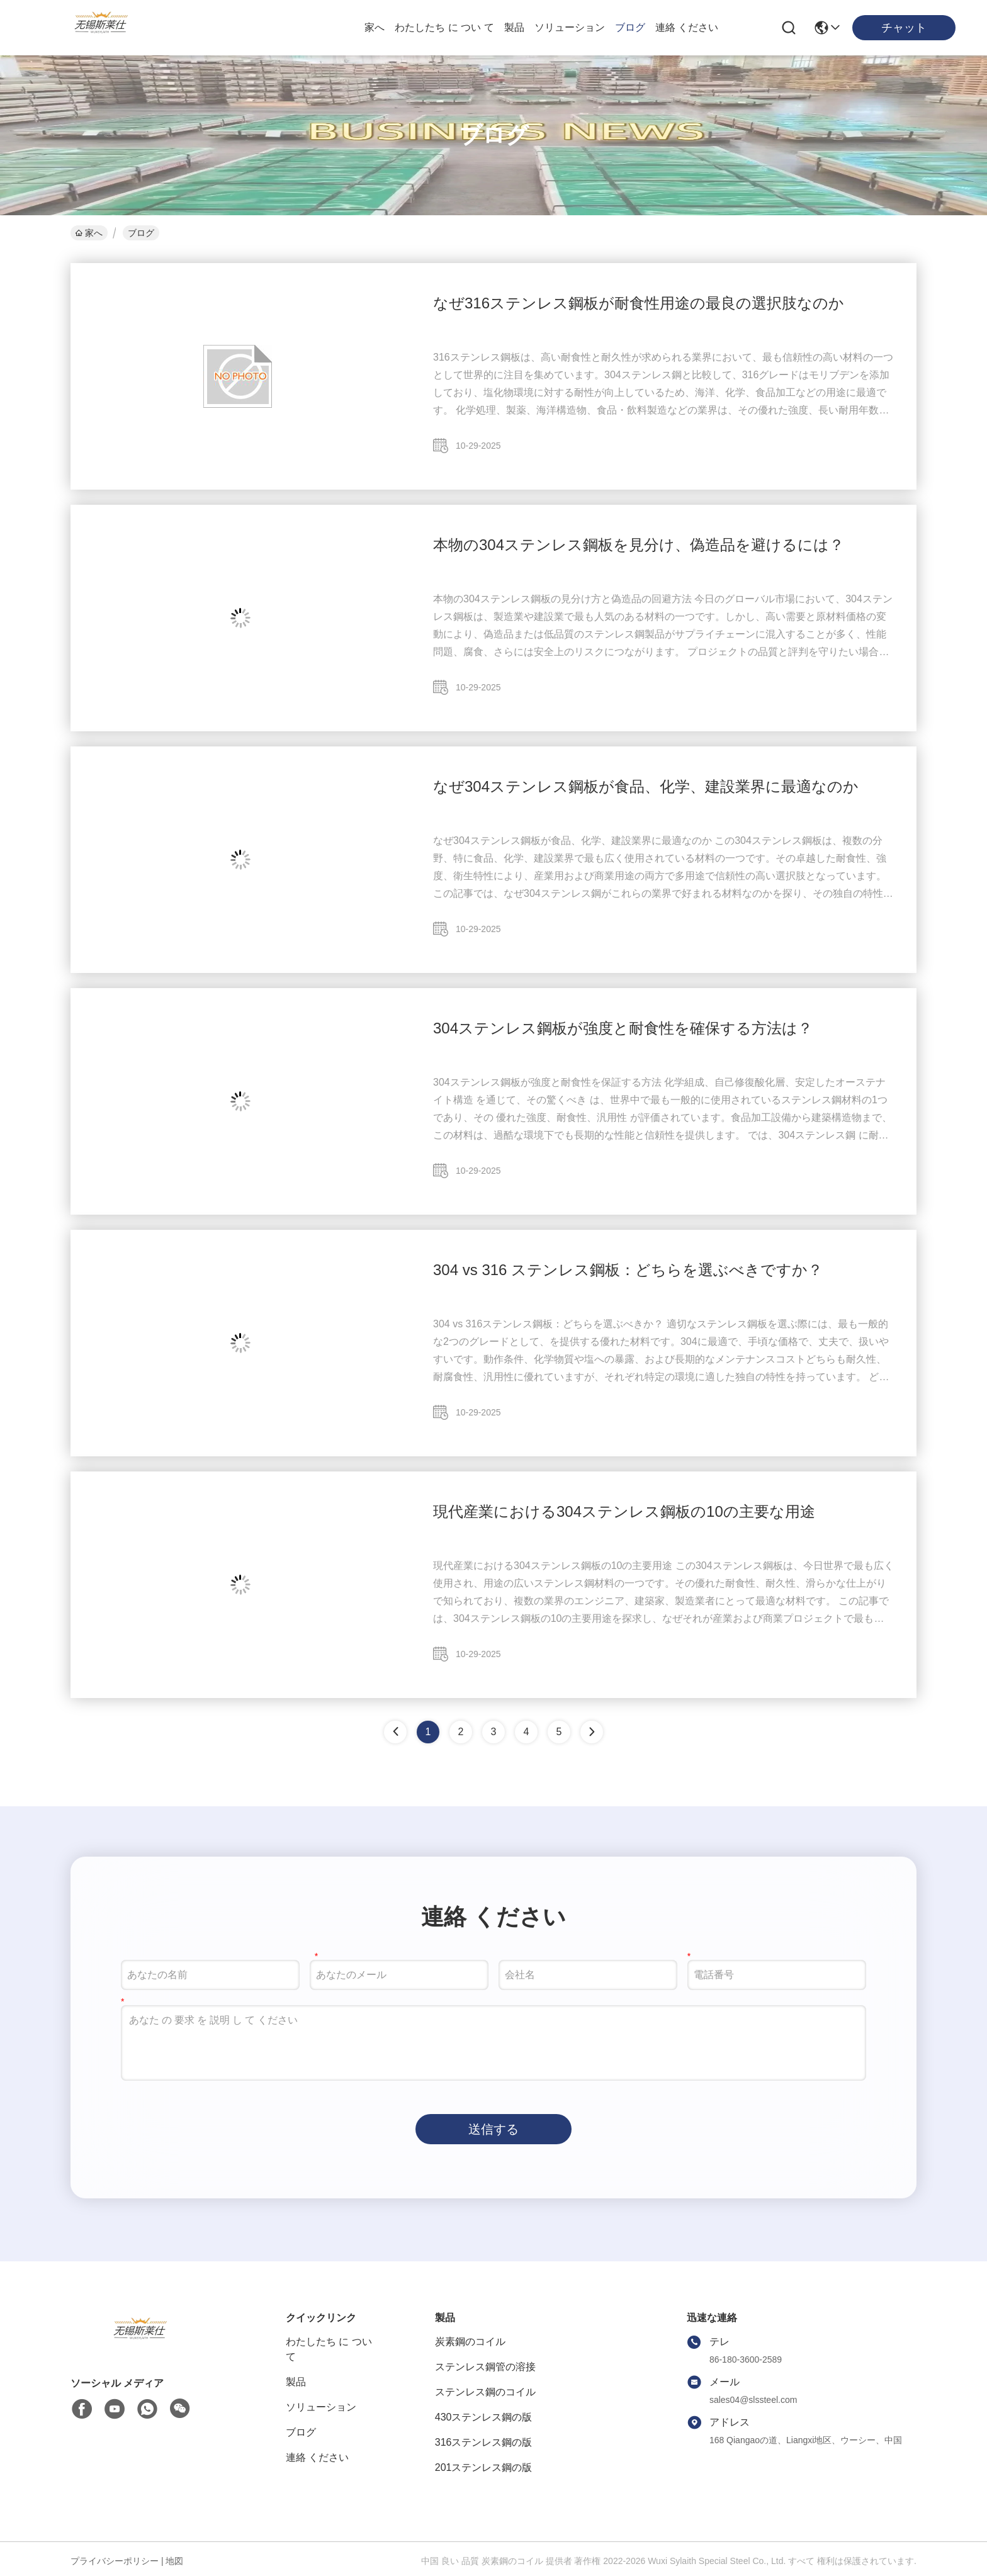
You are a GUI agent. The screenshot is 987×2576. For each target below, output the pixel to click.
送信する (493, 2129)
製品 (514, 27)
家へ (374, 27)
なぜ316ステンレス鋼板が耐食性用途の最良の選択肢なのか (638, 303)
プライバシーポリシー (114, 2561)
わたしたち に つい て (444, 27)
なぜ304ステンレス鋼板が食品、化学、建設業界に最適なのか (646, 786)
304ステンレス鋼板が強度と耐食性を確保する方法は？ (623, 1028)
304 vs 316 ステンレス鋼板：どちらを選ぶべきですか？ (628, 1269)
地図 (174, 2561)
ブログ (630, 27)
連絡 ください (686, 27)
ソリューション (569, 27)
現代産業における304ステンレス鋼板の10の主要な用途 (624, 1511)
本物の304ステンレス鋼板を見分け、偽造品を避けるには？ (638, 544)
